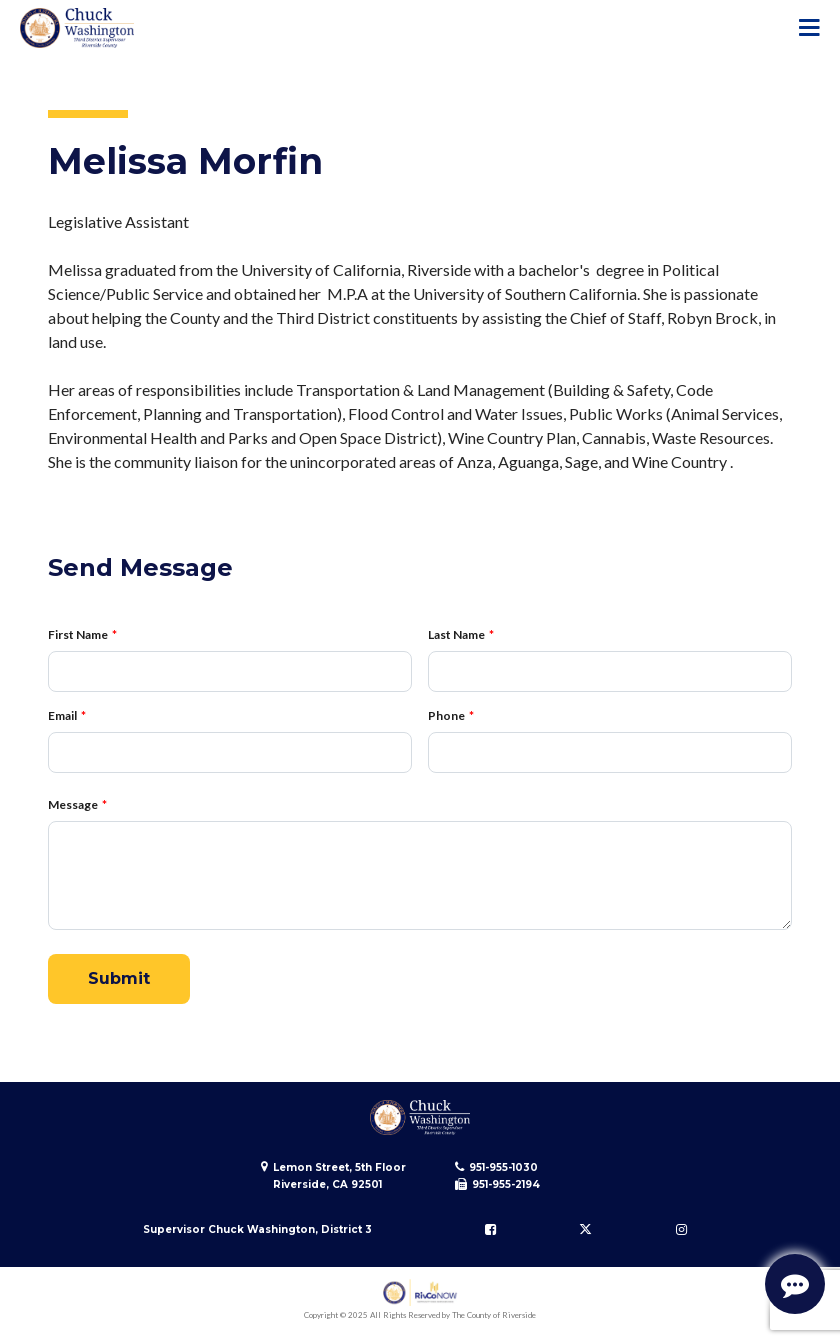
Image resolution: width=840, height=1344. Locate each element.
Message (73, 804)
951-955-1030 (503, 1167)
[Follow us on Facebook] (490, 1229)
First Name (78, 634)
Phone (446, 715)
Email (62, 715)
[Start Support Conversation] (795, 1284)
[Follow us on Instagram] (681, 1229)
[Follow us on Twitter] (586, 1229)
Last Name (456, 634)
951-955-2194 (506, 1184)
